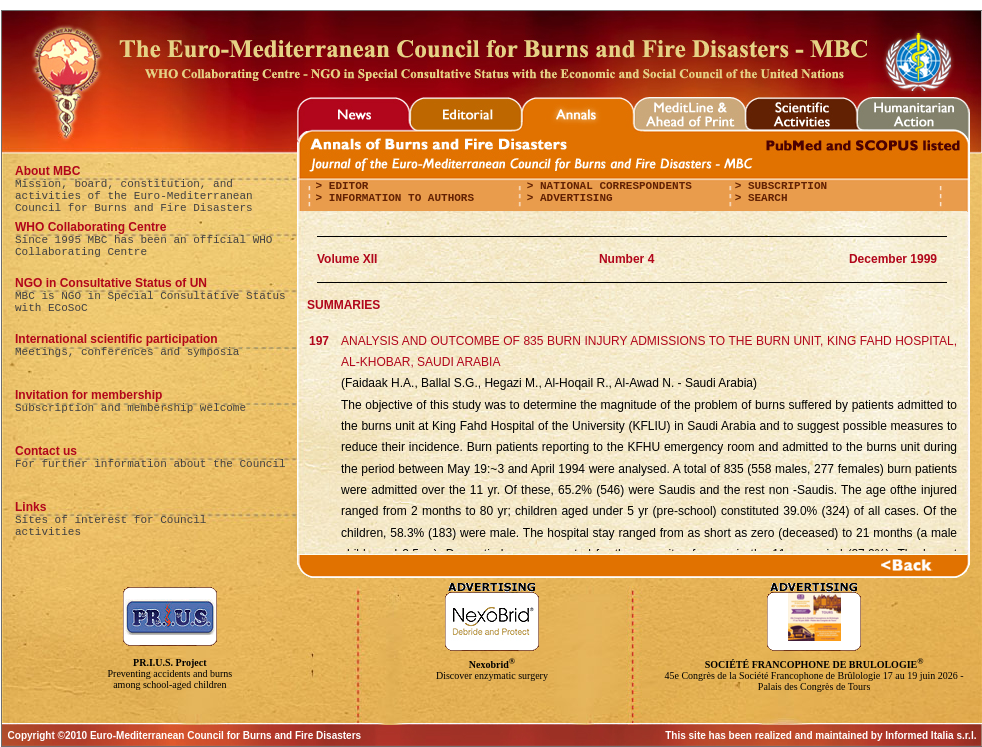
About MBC (47, 171)
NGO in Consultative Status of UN (111, 283)
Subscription (784, 186)
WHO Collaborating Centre (90, 227)
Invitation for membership (88, 395)
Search (764, 198)
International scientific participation (116, 339)
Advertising (572, 198)
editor (345, 186)
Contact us (46, 451)
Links (30, 507)
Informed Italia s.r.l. (930, 735)
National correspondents (612, 186)
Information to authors (398, 198)
